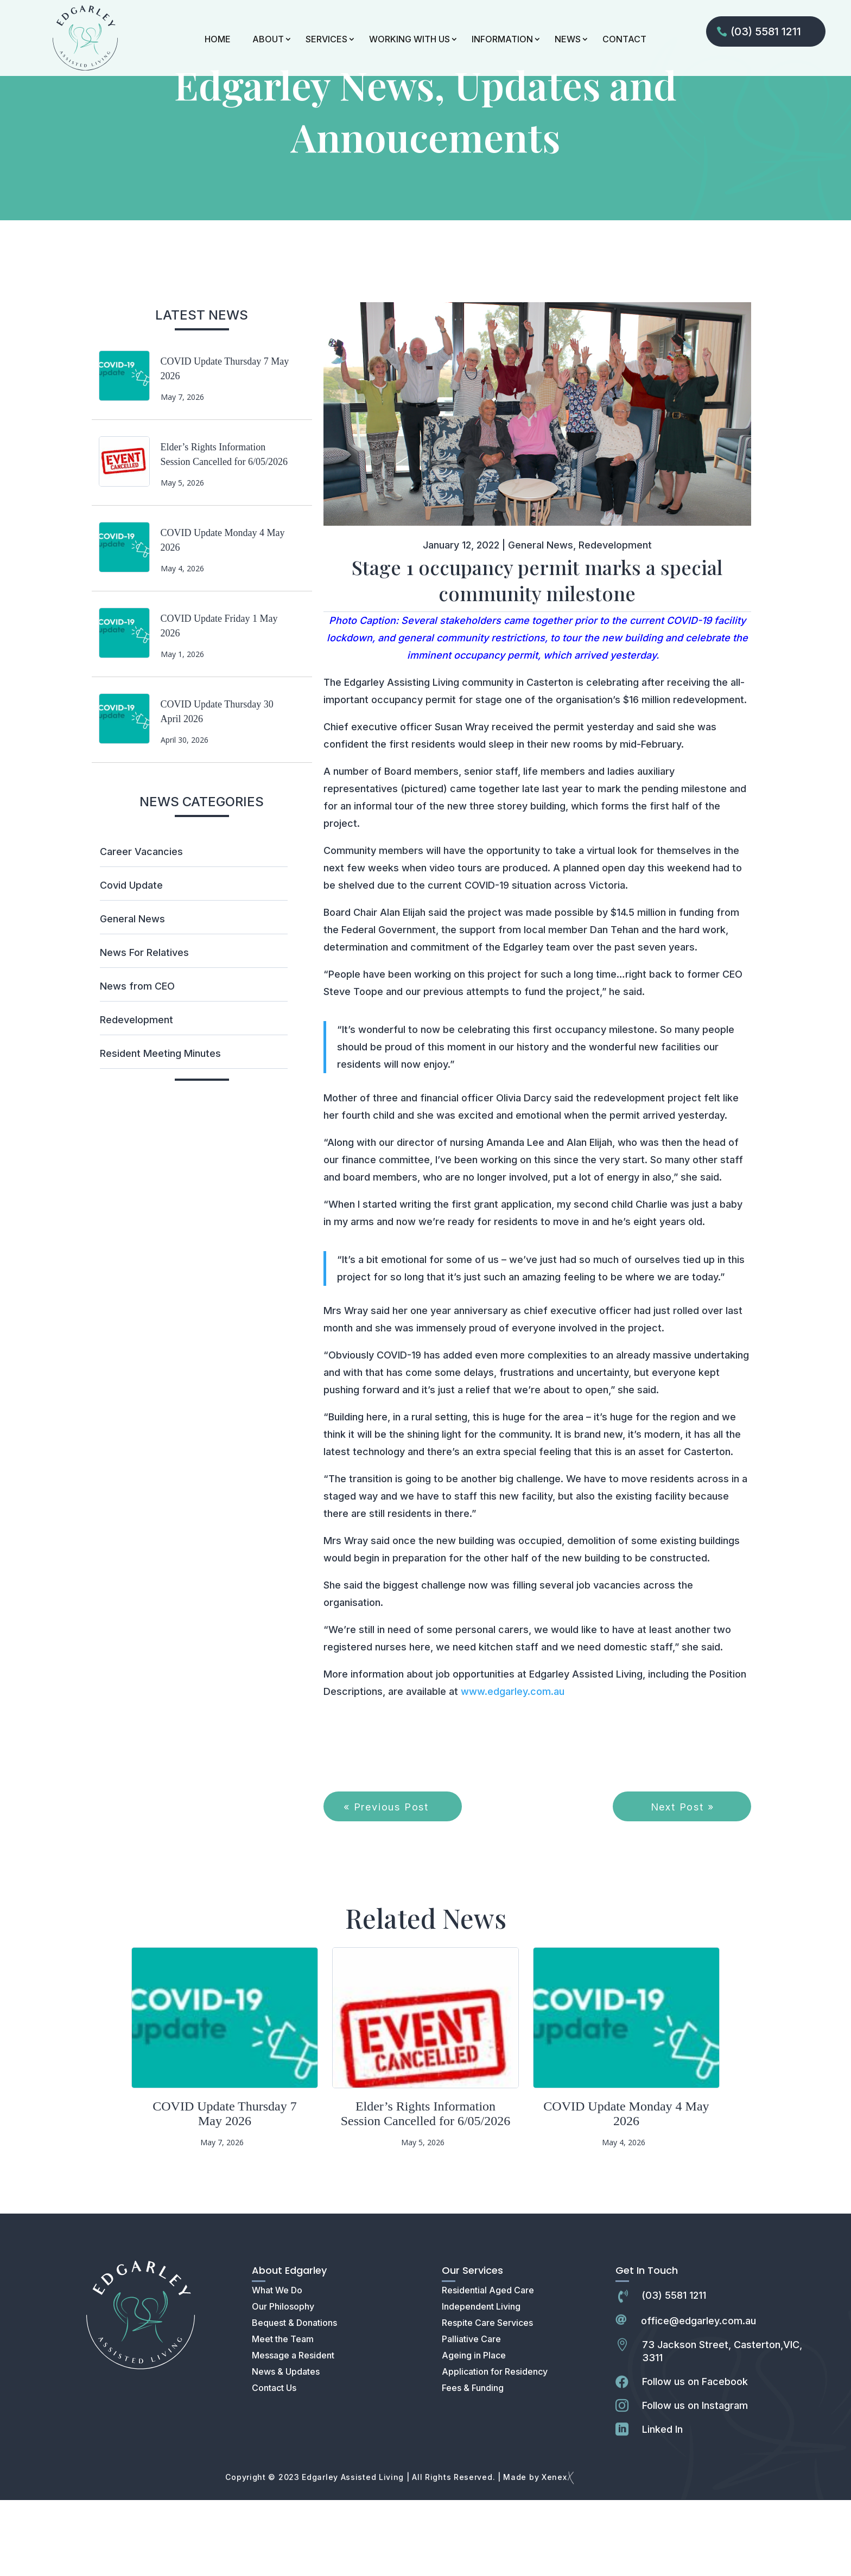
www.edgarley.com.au (512, 1767)
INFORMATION (502, 39)
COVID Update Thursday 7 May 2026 (225, 2189)
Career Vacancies (141, 927)
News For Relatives (144, 1028)
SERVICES (326, 39)
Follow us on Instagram (695, 2481)
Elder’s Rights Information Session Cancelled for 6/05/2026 (426, 2189)
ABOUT (268, 39)
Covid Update (131, 961)
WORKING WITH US (409, 39)
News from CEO (137, 1062)
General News (132, 994)
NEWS (568, 39)
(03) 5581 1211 (766, 31)
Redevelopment (136, 1095)
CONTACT (624, 39)
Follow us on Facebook (695, 2457)
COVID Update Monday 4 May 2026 (626, 2189)
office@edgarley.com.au (698, 2396)
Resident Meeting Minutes (160, 1129)
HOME (218, 39)
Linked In (662, 2505)
